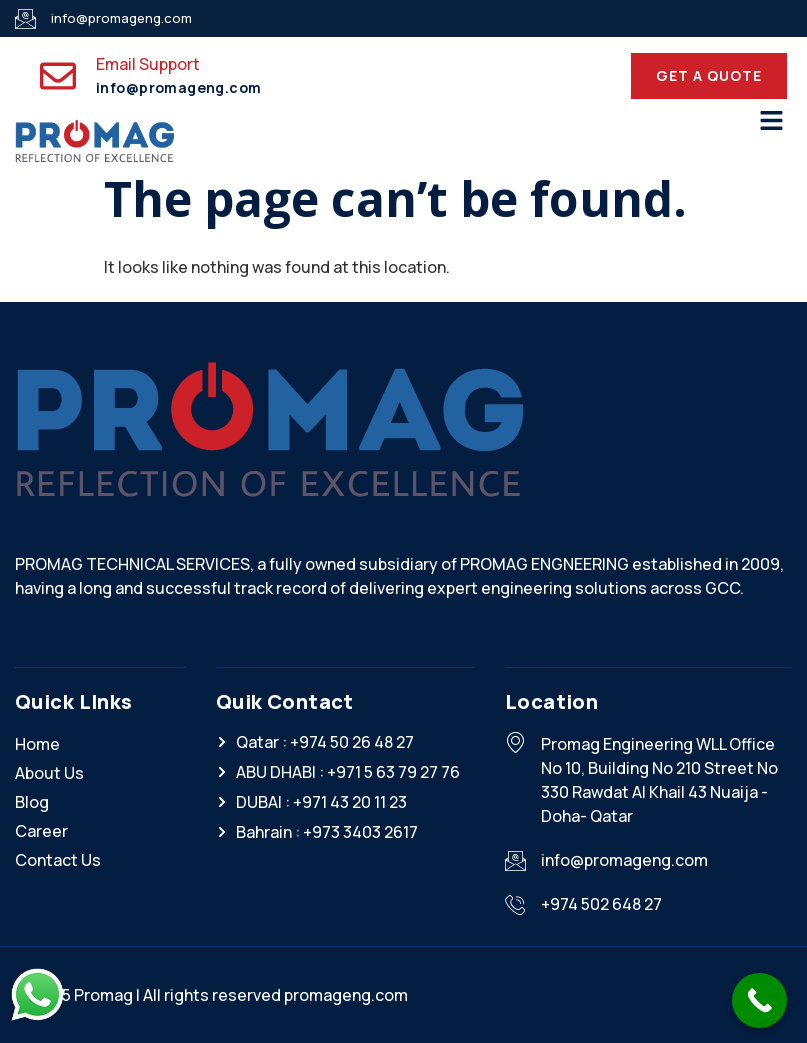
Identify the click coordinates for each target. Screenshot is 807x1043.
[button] (772, 121)
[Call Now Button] (759, 1000)
